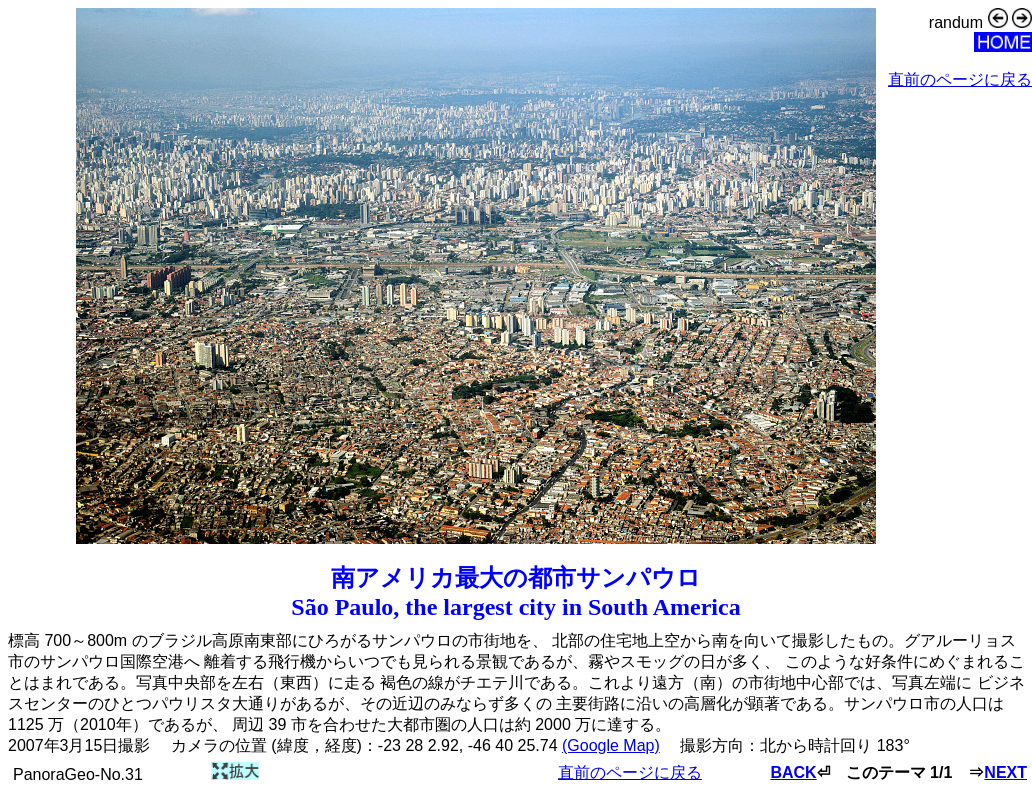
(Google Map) (611, 745)
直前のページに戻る (960, 79)
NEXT (1005, 772)
